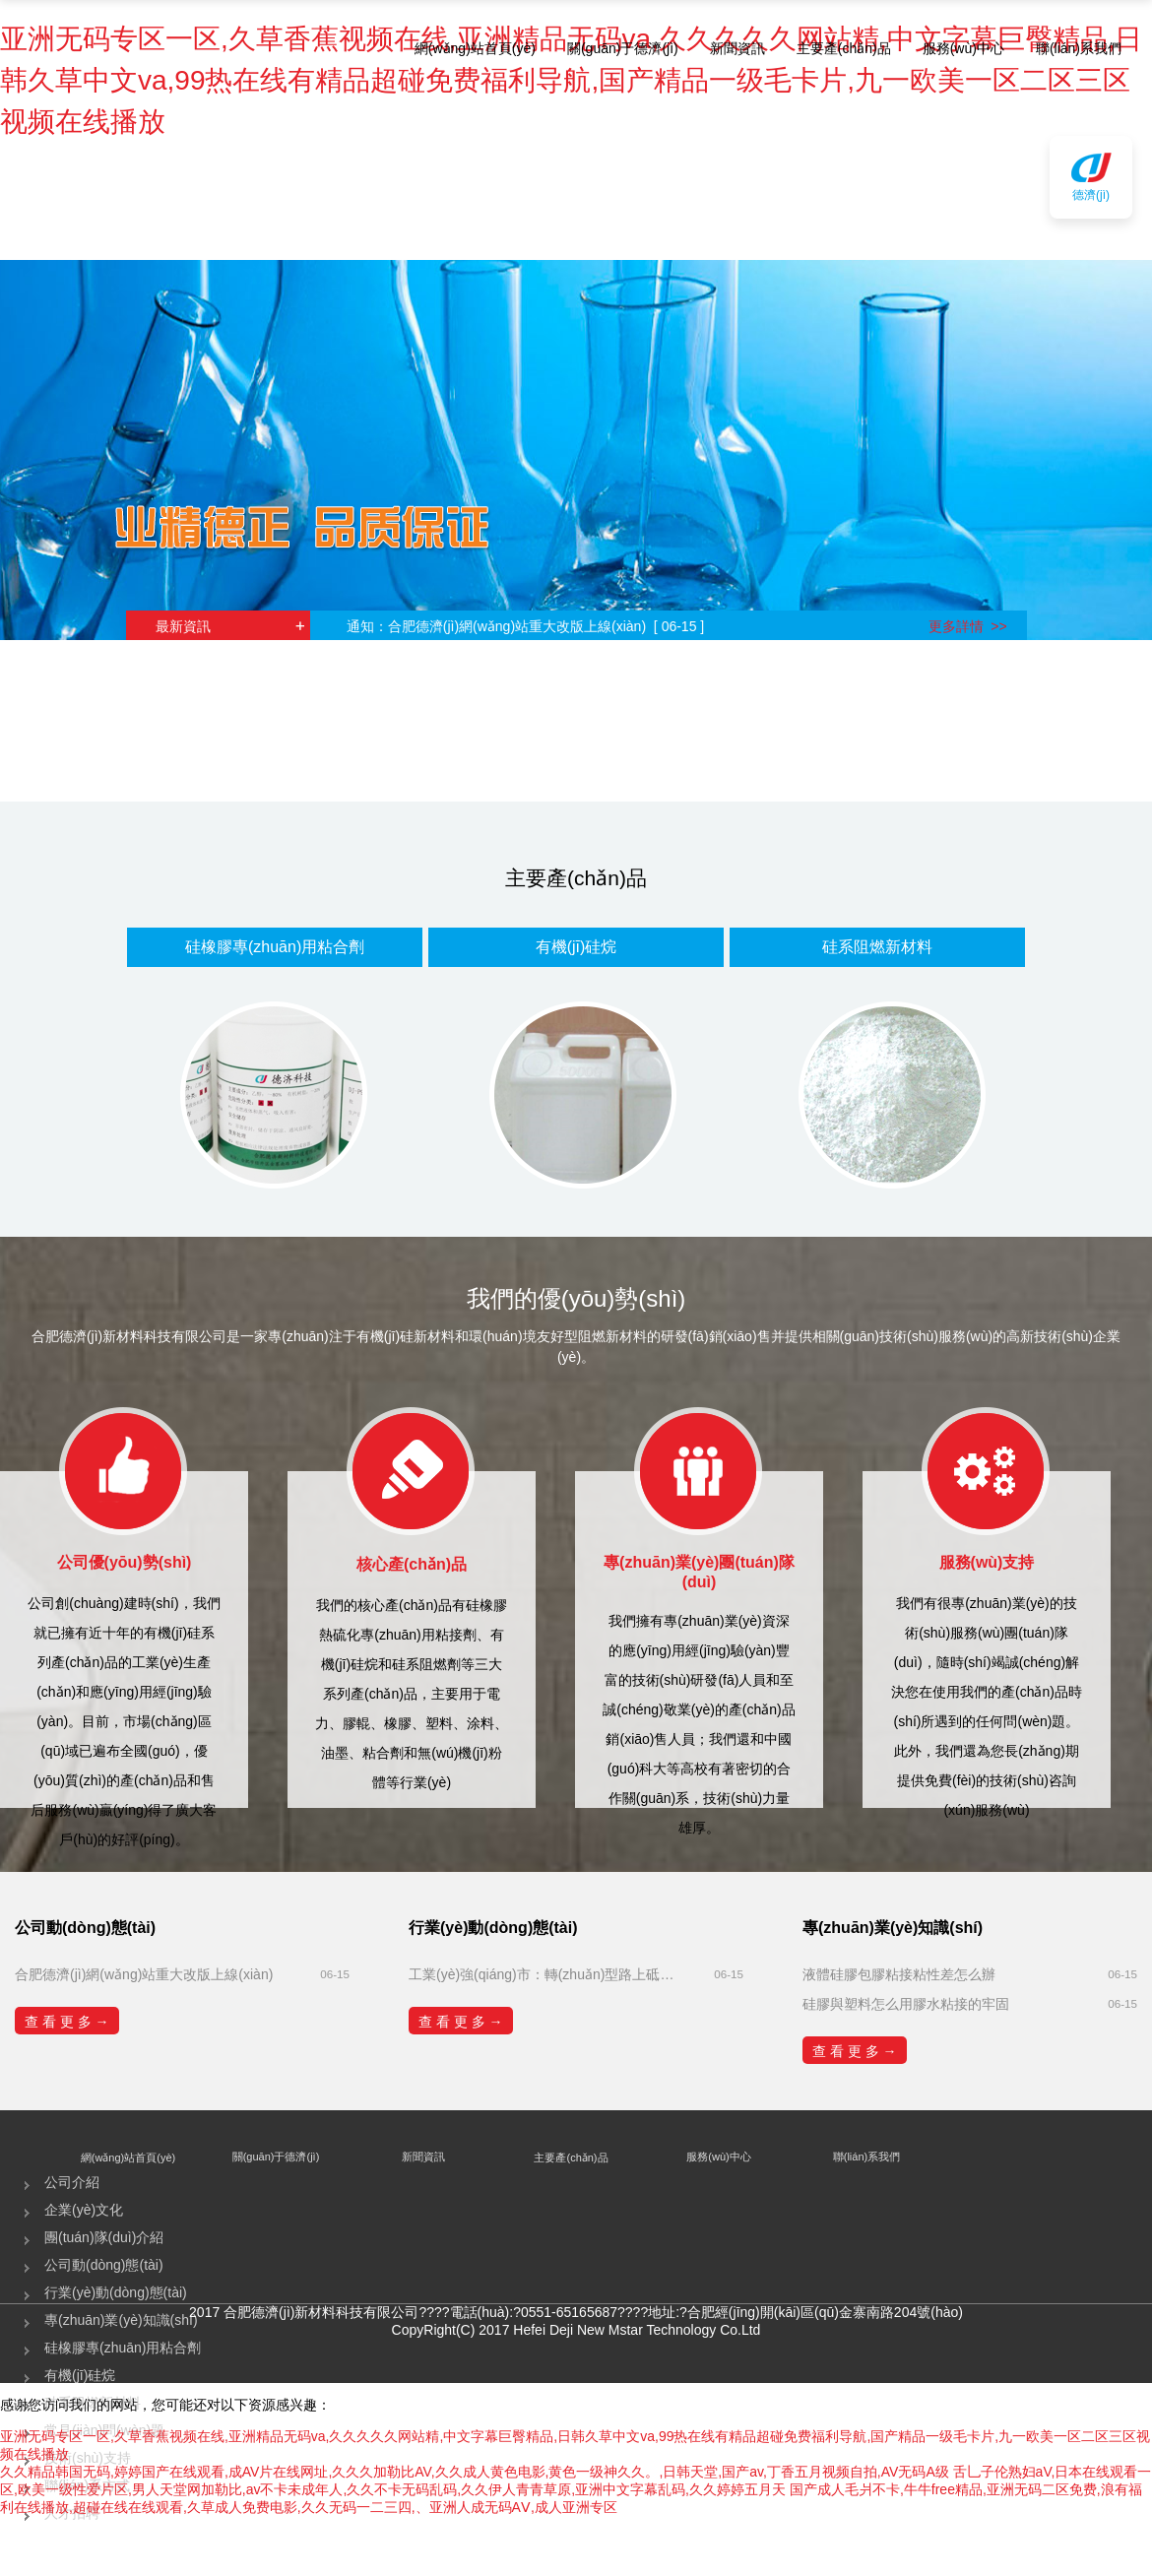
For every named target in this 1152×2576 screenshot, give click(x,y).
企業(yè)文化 (83, 2210)
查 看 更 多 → (67, 2021)
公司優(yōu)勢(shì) (124, 1562)
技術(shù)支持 (87, 2458)
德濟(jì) (1091, 195)
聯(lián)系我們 (1078, 48)
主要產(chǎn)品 (844, 48)
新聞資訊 (737, 48)
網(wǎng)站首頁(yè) (475, 48)
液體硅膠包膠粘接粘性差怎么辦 (898, 1974)
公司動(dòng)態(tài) (103, 2265)
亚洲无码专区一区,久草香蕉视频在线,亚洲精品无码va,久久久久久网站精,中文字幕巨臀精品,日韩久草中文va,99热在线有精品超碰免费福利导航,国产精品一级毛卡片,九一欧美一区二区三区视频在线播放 (571, 80)
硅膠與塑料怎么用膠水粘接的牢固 (905, 2004)
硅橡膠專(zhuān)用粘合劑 (274, 946)
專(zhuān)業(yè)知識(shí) (121, 2320)
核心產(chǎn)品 (411, 1564)
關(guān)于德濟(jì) (622, 48)
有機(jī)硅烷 (576, 946)
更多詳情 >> (967, 626)
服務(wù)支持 (987, 1562)
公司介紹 (71, 2182)
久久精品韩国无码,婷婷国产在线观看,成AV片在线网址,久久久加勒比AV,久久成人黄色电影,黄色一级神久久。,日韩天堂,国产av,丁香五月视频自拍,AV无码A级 (474, 2471)
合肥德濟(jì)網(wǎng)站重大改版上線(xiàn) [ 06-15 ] (553, 626)
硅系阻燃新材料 (877, 946)
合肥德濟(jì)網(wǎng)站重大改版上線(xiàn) (144, 1974)
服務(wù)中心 (963, 48)
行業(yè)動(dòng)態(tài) (115, 2292)
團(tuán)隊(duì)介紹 (103, 2237)
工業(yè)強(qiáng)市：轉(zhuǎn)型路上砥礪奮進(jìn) (546, 1974)
